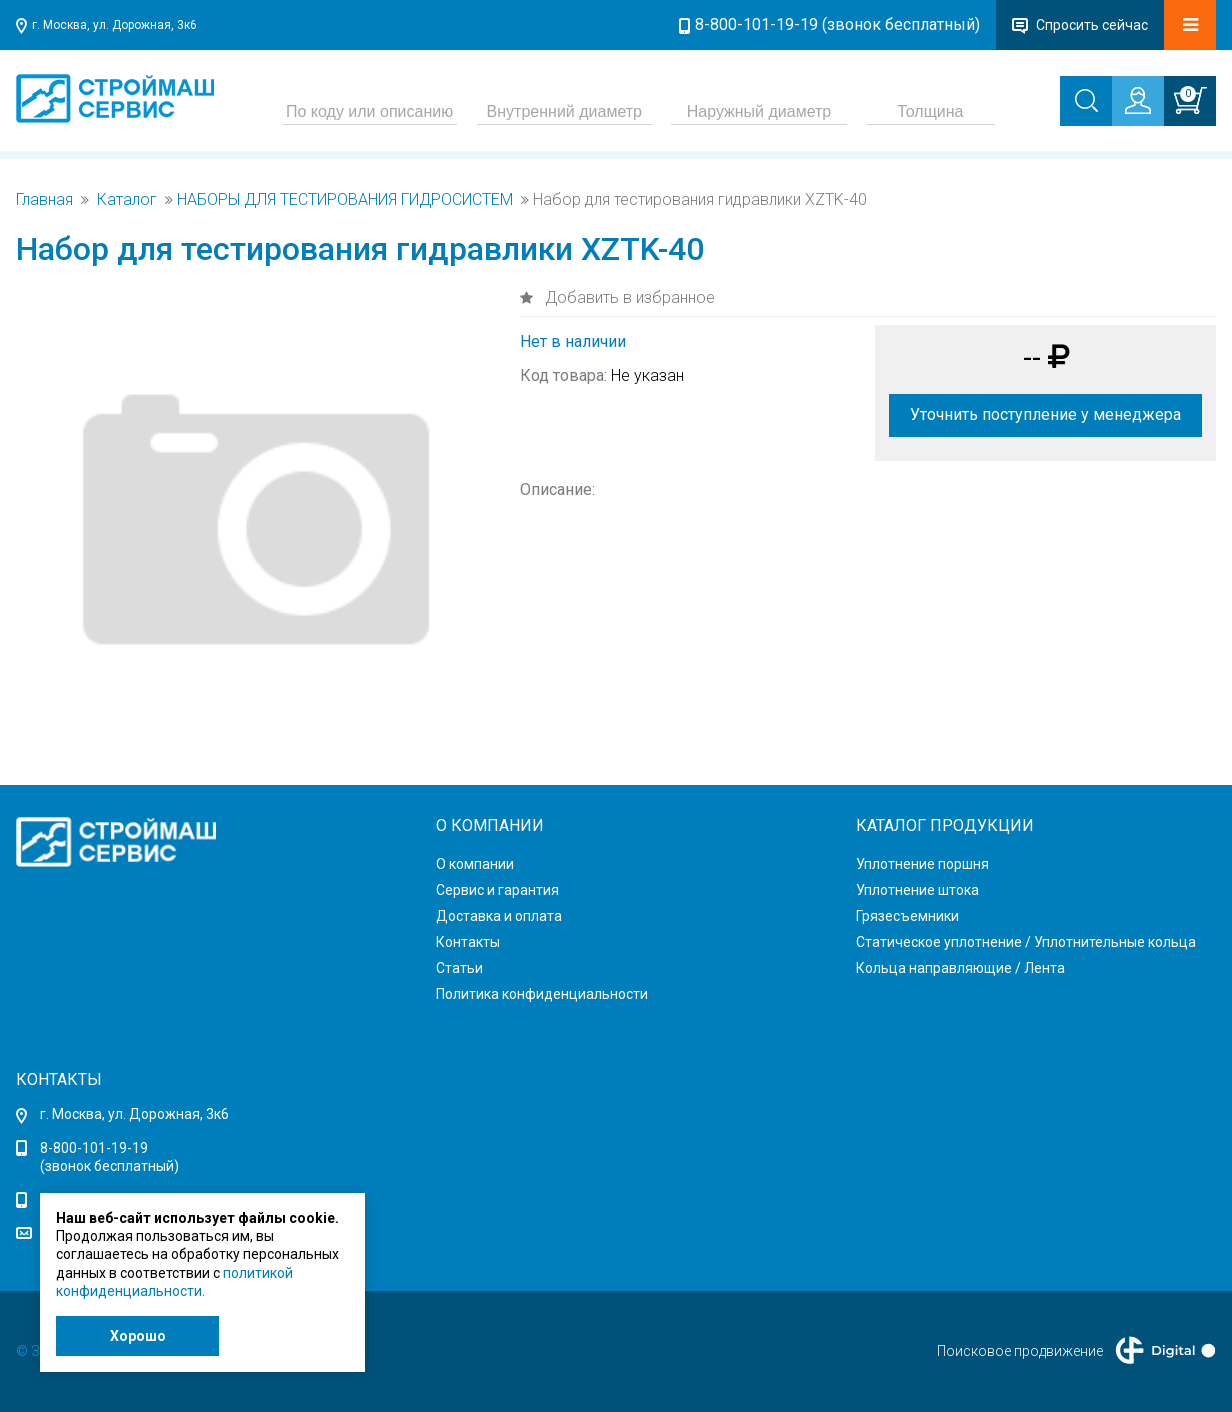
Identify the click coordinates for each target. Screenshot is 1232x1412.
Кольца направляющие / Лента (960, 968)
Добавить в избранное (628, 297)
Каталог (127, 200)
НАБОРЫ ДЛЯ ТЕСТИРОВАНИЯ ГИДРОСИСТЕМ (345, 200)
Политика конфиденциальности (542, 994)
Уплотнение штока (917, 890)
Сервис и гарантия (497, 890)
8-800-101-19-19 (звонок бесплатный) (837, 24)
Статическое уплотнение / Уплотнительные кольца (1026, 942)
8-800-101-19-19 (94, 1148)
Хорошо (138, 1336)
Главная (44, 200)
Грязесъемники (907, 916)
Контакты (468, 942)
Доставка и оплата (499, 916)
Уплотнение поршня (922, 864)
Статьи (459, 968)
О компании (475, 864)
